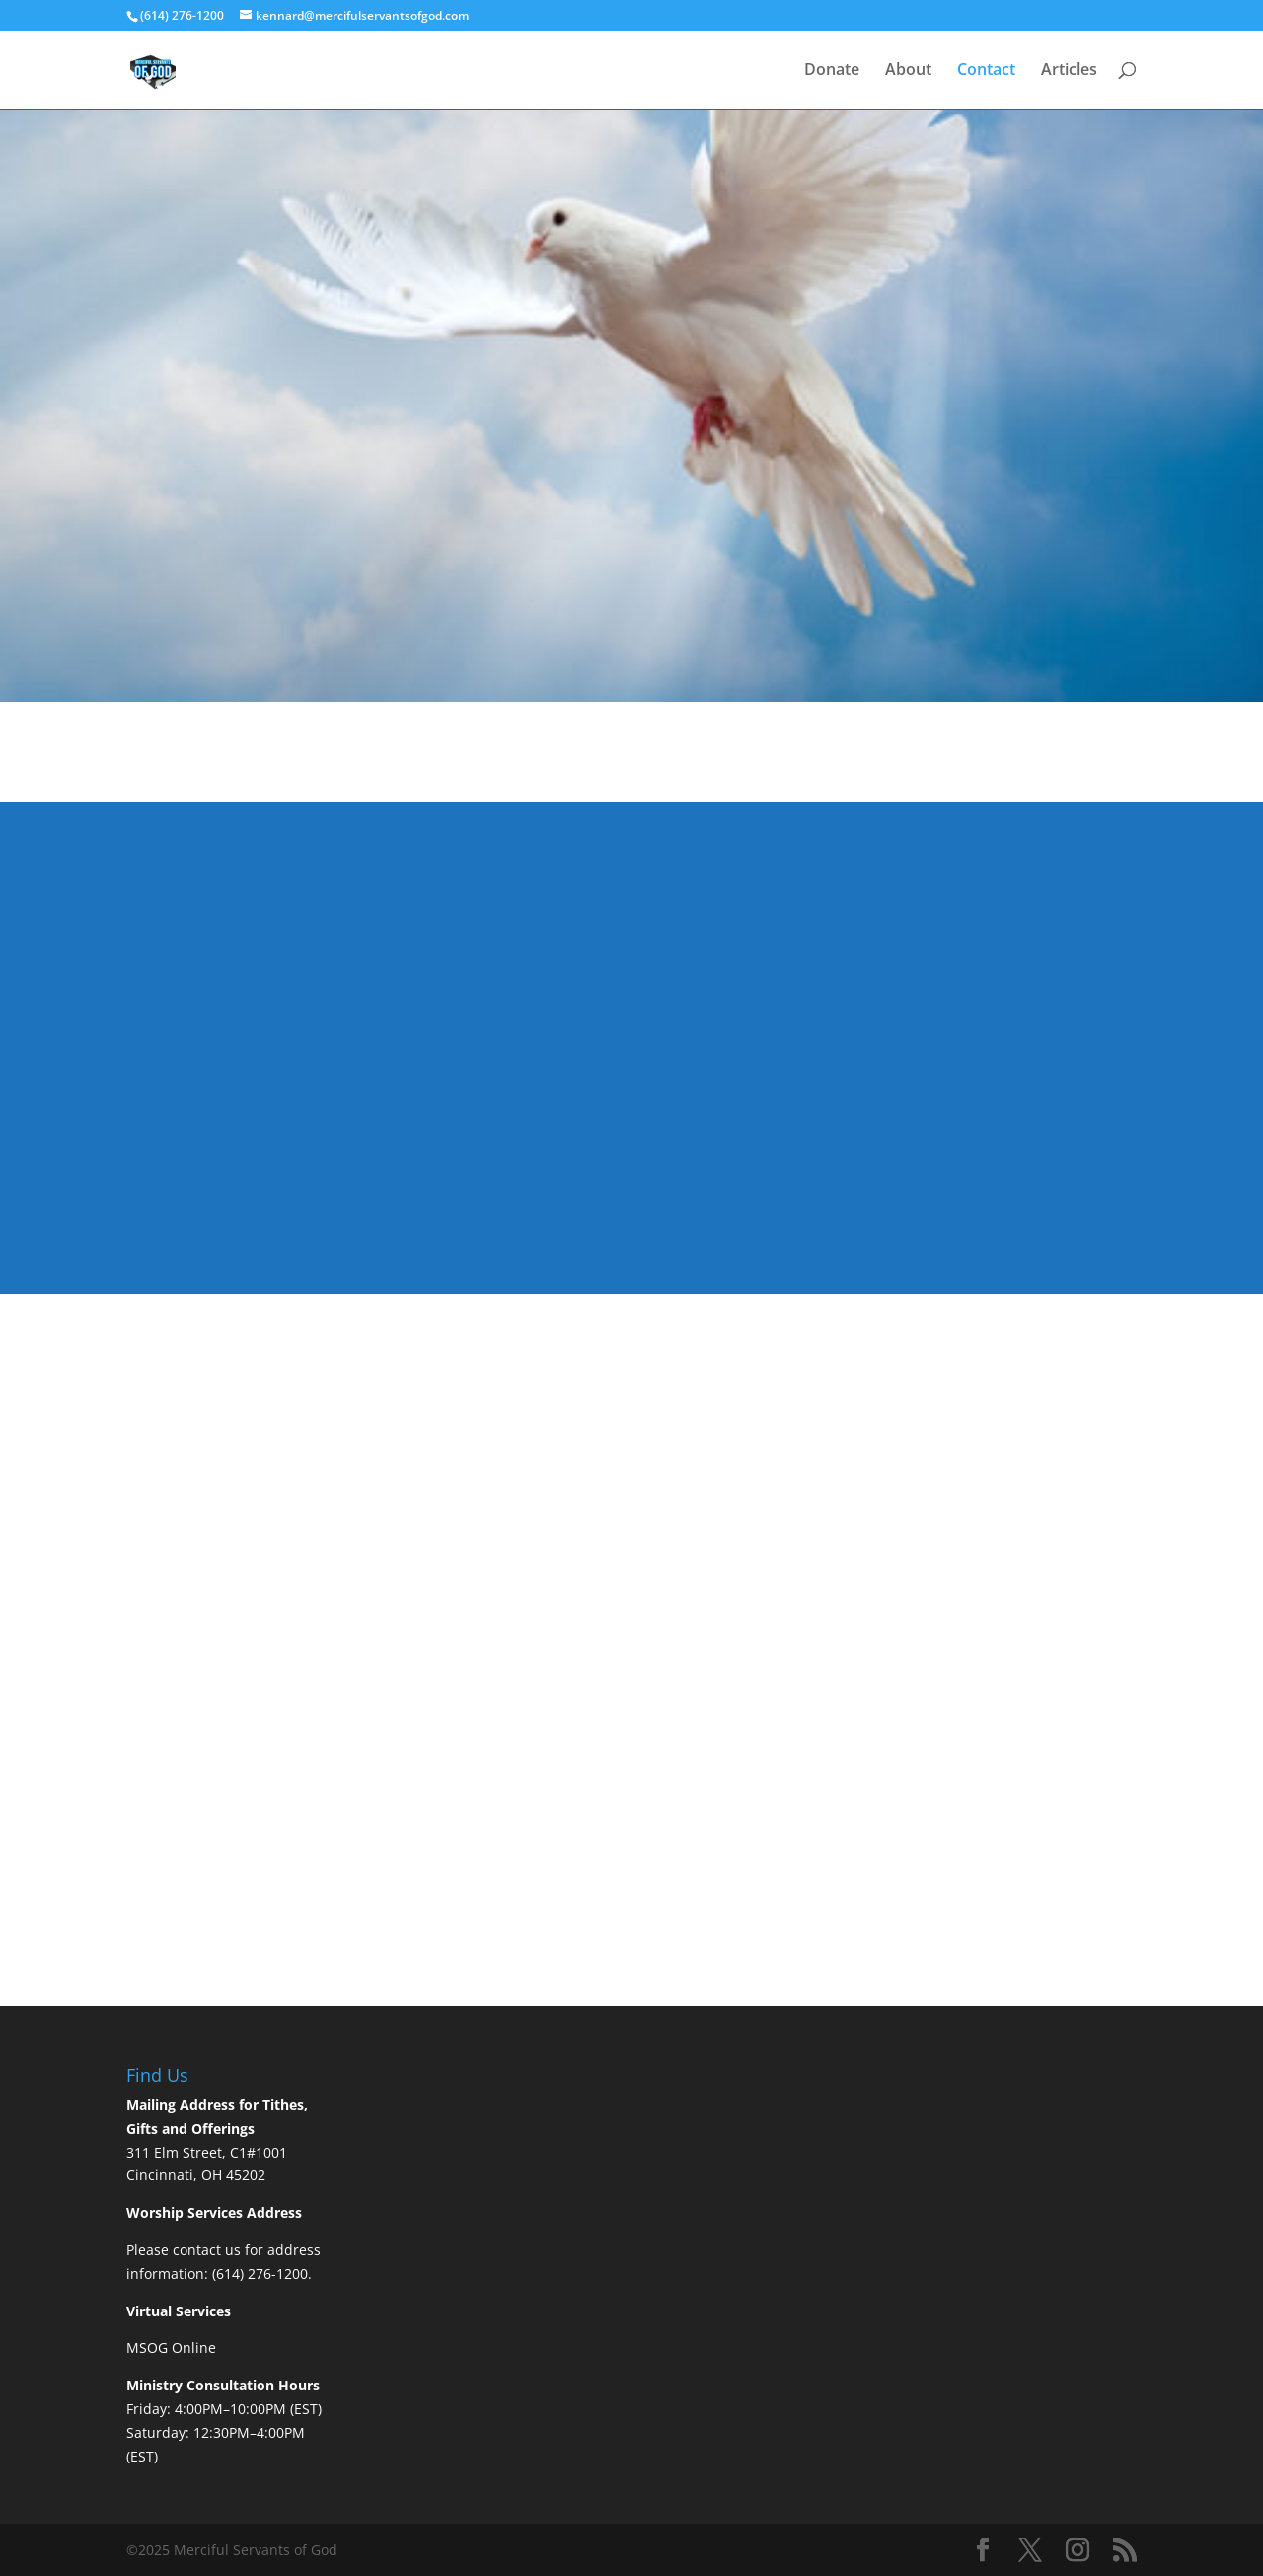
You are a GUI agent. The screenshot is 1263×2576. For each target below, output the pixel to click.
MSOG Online (171, 2347)
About (908, 71)
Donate (831, 71)
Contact (986, 71)
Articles (1069, 71)
